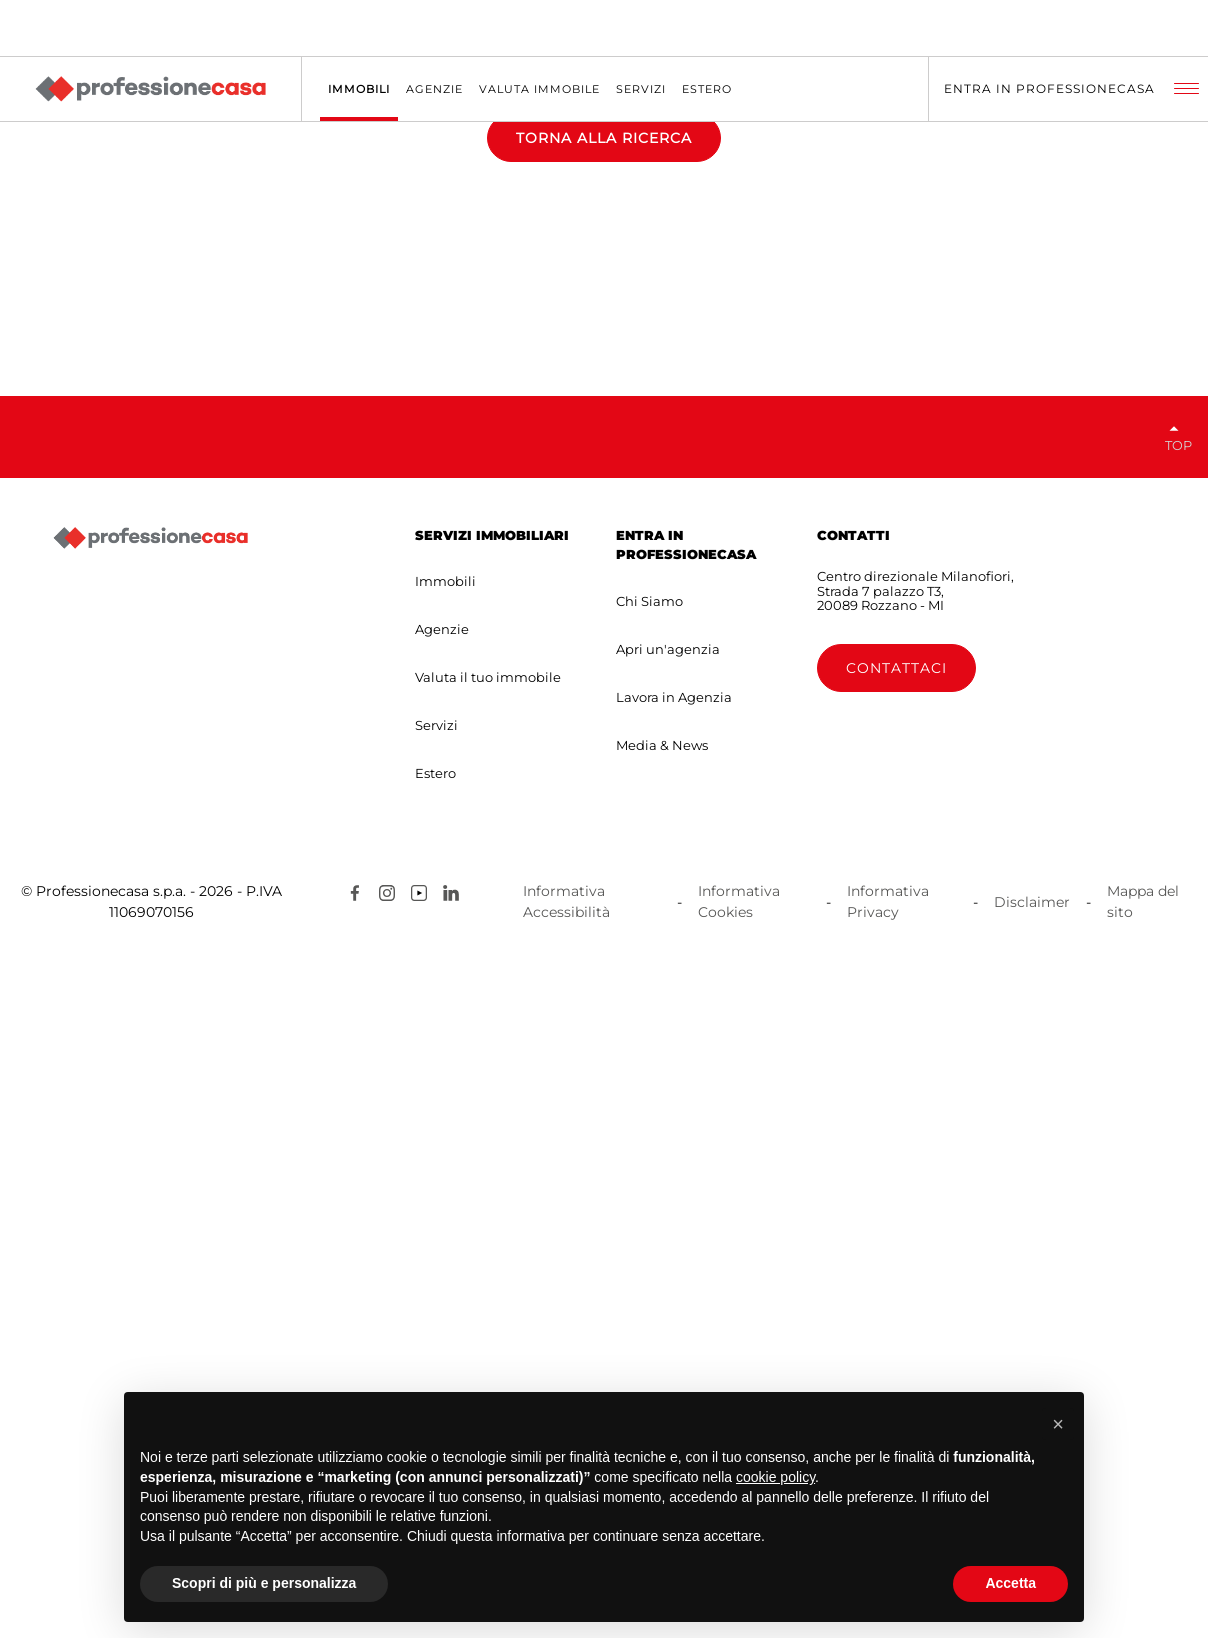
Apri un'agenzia (668, 1337)
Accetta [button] (1010, 1583)
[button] (1058, 1424)
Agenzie (442, 1317)
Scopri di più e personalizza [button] (264, 1583)
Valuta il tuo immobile (488, 1365)
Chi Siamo (649, 1289)
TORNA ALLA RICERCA (604, 482)
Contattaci (896, 1356)
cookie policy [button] (775, 1477)
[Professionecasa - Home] (150, 89)
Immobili (445, 1269)
